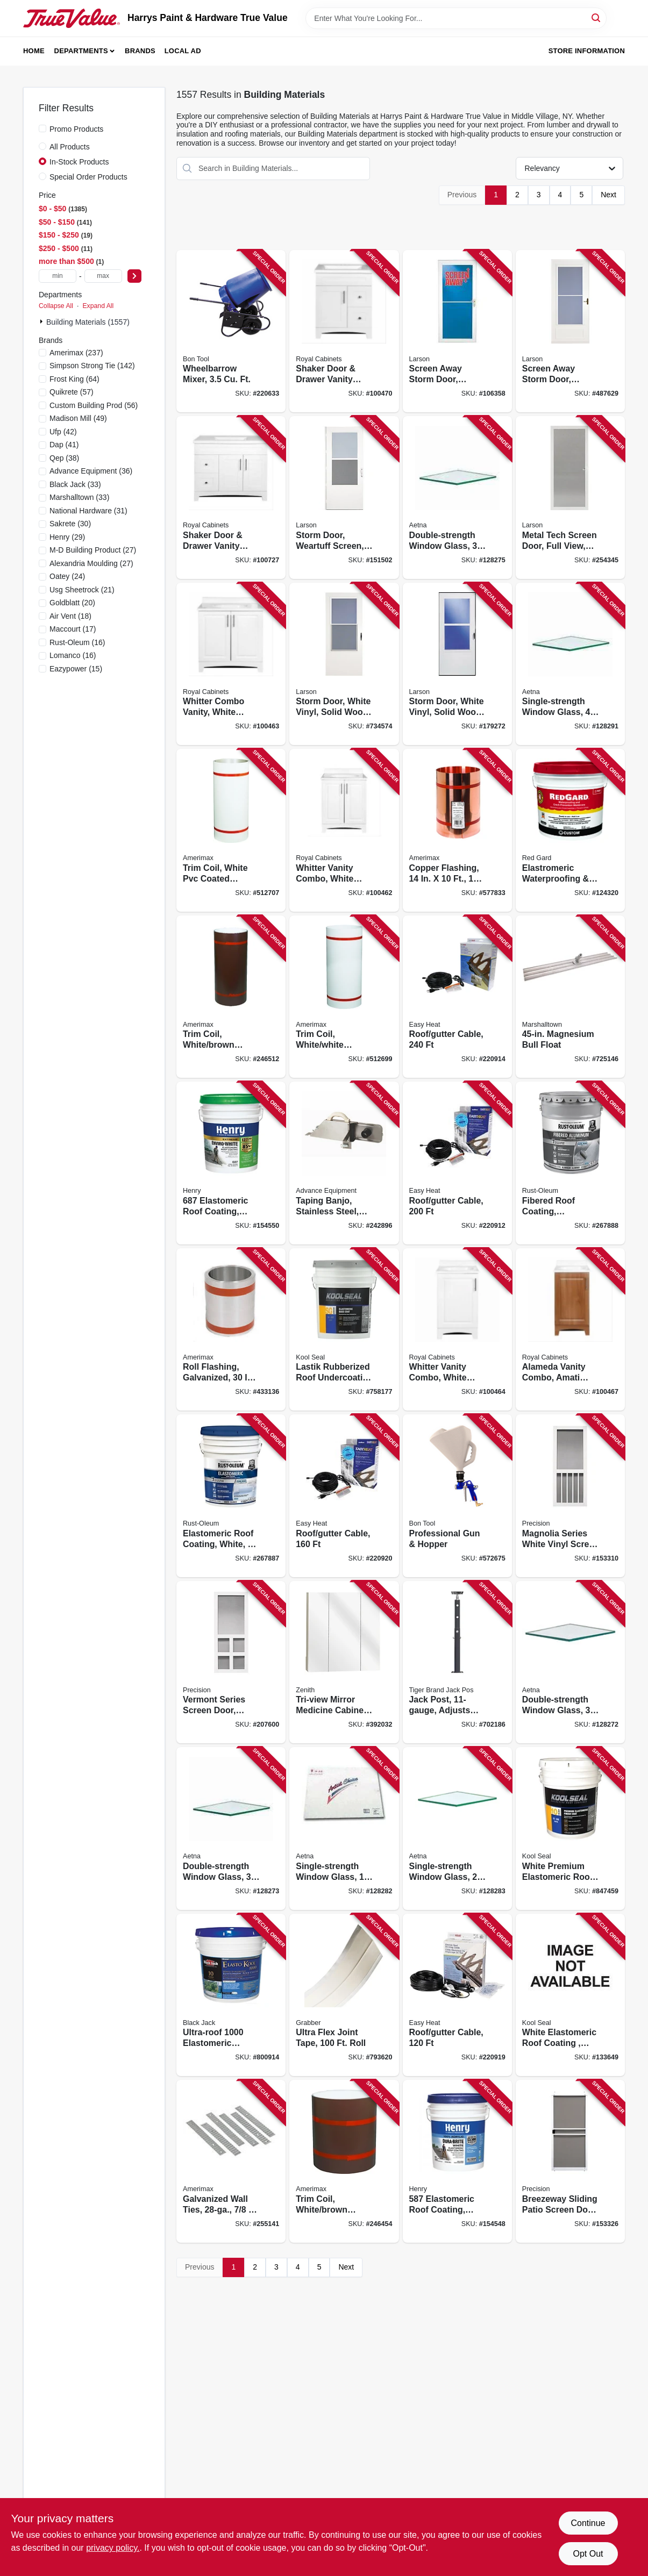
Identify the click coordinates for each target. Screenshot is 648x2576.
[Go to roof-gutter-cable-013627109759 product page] (343, 1495)
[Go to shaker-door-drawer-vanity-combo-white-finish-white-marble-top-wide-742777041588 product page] (231, 497)
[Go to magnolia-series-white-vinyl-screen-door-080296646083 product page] (570, 1495)
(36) (90, 471)
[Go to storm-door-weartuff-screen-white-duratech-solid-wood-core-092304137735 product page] (343, 497)
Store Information (587, 51)
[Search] (596, 17)
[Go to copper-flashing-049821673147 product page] (457, 830)
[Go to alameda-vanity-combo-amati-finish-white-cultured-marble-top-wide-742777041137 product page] (570, 1329)
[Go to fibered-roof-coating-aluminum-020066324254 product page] (570, 1163)
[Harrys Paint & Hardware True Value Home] (71, 18)
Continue (588, 2523)
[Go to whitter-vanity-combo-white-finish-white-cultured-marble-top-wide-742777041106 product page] (343, 830)
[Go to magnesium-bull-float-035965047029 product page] (570, 996)
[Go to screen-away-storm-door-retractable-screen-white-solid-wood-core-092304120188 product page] (570, 331)
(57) (71, 392)
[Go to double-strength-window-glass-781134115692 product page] (231, 1828)
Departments (81, 51)
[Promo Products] (42, 128)
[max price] (103, 276)
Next (608, 194)
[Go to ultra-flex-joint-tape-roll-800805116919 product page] (343, 1995)
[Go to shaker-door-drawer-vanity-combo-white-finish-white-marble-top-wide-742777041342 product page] (343, 331)
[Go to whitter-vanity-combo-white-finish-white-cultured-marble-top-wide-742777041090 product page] (457, 1329)
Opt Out (588, 2553)
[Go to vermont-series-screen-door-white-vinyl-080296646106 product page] (231, 1662)
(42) (63, 431)
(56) (93, 405)
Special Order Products (88, 177)
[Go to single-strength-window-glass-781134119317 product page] (457, 1828)
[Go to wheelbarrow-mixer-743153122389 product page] (231, 331)
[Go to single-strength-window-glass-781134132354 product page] (570, 664)
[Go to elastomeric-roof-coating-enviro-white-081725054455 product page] (231, 1163)
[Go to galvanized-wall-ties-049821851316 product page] (231, 2161)
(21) (82, 589)
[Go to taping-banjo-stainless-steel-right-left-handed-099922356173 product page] (343, 1163)
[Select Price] (134, 276)
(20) (72, 602)
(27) (92, 550)
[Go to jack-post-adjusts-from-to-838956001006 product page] (457, 1662)
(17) (72, 629)
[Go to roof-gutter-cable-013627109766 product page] (457, 1163)
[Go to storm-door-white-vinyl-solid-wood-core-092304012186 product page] (457, 664)
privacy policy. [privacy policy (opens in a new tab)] (112, 2547)
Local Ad (183, 51)
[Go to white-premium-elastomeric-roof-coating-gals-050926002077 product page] (570, 1828)
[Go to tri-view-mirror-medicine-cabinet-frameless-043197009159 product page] (343, 1662)
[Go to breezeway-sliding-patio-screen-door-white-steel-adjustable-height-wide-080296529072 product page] (570, 2161)
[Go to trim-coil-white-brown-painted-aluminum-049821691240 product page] (231, 996)
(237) (76, 352)
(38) (64, 458)
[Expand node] (42, 321)
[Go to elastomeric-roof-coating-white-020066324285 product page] (231, 1495)
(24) (67, 576)
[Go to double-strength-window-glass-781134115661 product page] (570, 1662)
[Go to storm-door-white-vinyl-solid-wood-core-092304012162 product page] (343, 664)
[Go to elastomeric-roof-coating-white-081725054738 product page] (457, 2161)
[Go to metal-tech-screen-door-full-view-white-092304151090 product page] (570, 497)
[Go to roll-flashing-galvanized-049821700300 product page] (231, 1329)
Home (34, 51)
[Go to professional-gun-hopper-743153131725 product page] (457, 1495)
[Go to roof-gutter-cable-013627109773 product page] (457, 996)
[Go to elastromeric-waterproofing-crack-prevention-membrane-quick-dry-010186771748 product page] (570, 830)
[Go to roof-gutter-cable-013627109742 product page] (457, 1995)
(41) (64, 444)
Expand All (97, 306)
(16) (77, 642)
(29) (67, 537)
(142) (92, 365)
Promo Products (76, 129)
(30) (70, 523)
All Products (69, 146)
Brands (140, 51)
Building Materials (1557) (88, 322)
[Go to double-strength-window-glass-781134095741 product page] (457, 497)
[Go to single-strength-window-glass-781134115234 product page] (343, 1828)
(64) (74, 379)
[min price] (57, 276)
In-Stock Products (79, 161)
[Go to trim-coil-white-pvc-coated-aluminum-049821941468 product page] (231, 830)
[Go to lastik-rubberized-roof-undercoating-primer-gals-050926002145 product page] (343, 1329)
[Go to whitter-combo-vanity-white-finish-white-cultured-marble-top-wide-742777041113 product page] (231, 664)
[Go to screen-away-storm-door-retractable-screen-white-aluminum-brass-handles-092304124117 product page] (457, 331)
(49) (78, 418)
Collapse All (56, 306)
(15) (75, 668)
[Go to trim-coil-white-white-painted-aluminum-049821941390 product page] (343, 996)
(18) (70, 616)
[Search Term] (456, 18)
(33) (75, 484)
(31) (88, 510)
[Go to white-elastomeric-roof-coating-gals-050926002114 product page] (570, 1995)
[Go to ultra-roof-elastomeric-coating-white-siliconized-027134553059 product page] (231, 1995)
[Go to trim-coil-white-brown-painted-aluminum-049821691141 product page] (343, 2161)
